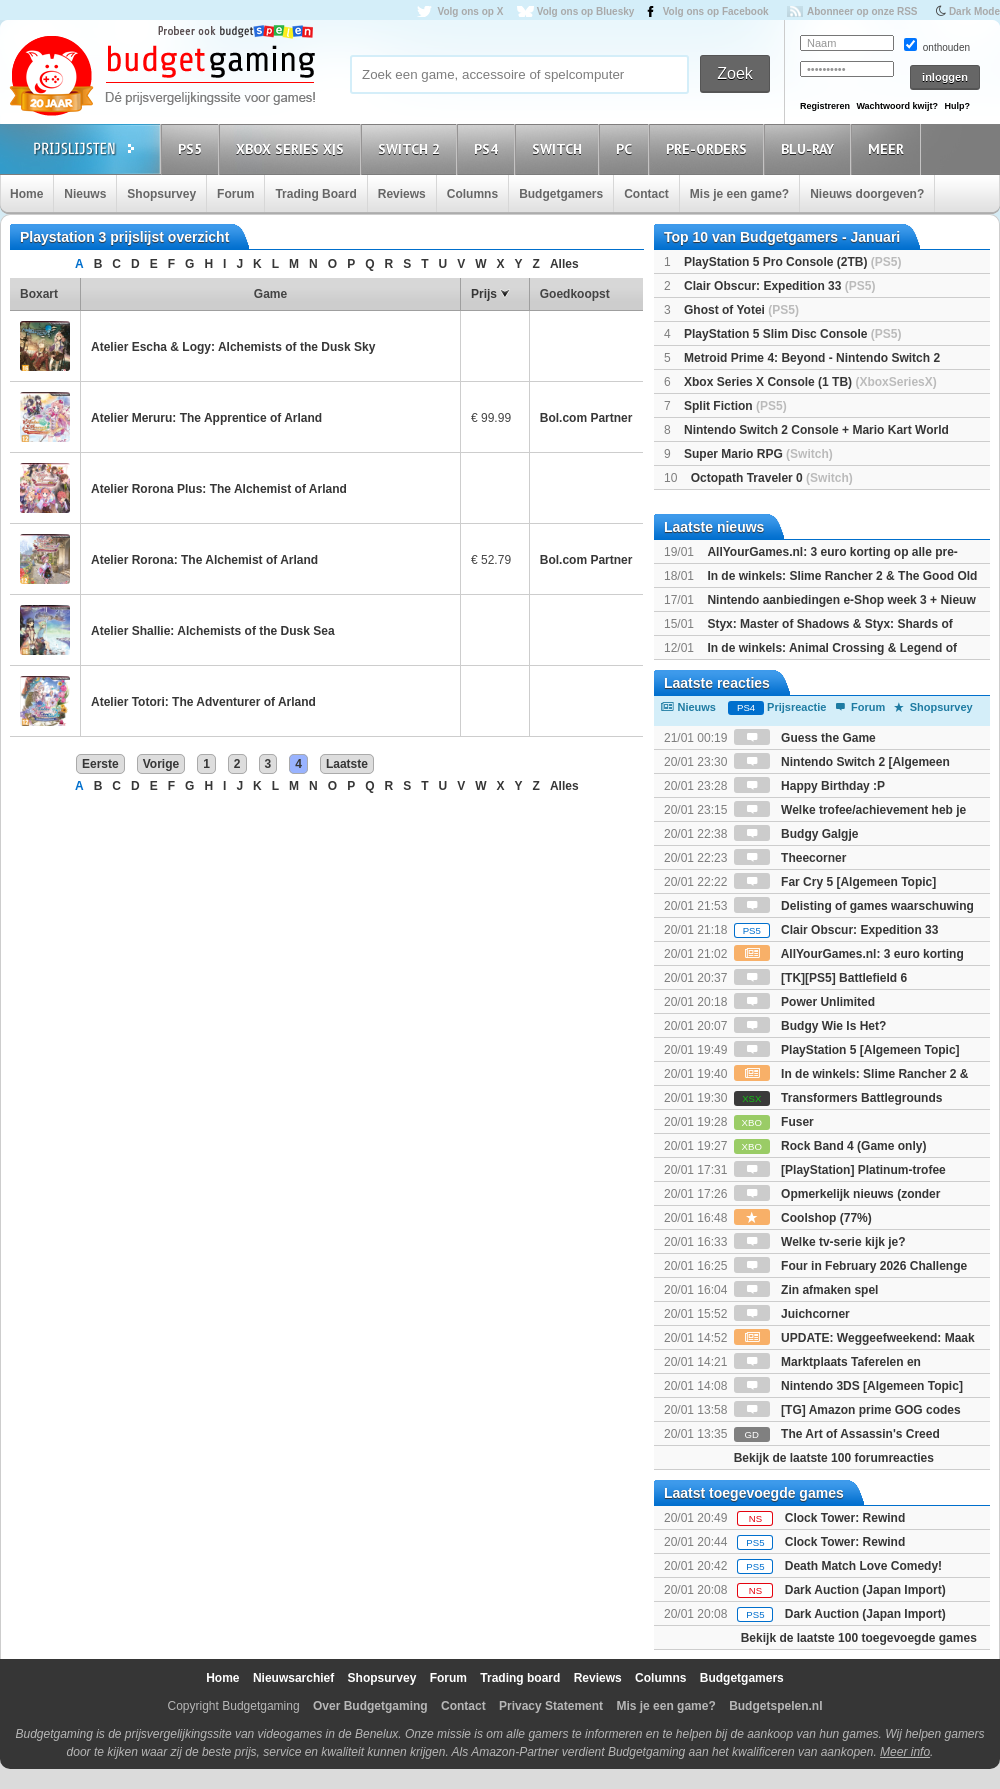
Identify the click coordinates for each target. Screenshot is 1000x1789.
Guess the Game (805, 738)
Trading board (520, 1678)
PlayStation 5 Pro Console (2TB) (792, 262)
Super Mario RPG (758, 454)
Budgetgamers (561, 194)
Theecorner (790, 858)
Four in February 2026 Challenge (850, 1266)
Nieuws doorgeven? (867, 194)
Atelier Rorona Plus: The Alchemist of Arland (219, 489)
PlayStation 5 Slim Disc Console (792, 334)
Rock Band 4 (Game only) (830, 1146)
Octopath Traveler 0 (772, 478)
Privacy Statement (551, 1706)
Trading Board (315, 194)
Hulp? (957, 106)
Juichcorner (792, 1314)
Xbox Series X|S (293, 148)
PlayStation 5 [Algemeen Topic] (847, 1050)
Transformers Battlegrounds (838, 1098)
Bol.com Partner (586, 418)
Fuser (774, 1122)
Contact (646, 194)
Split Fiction (735, 406)
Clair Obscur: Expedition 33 (779, 286)
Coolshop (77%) (803, 1218)
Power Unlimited (804, 1002)
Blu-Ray (810, 148)
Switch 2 (412, 148)
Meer (889, 148)
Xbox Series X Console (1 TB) (810, 382)
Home (26, 194)
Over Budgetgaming (370, 1706)
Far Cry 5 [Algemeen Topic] (835, 882)
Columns (472, 194)
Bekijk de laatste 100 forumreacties (834, 1458)
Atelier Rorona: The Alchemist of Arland (204, 560)
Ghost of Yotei (741, 310)
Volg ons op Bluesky (586, 11)
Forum (235, 194)
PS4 (489, 148)
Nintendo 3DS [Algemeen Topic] (848, 1386)
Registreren (825, 106)
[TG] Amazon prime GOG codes (847, 1410)
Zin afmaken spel (806, 1290)
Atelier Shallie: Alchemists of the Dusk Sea (213, 631)
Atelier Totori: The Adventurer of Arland (203, 702)
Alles (564, 264)
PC (627, 148)
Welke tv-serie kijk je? (820, 1242)
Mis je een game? (739, 194)
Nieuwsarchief (293, 1678)
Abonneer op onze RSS (862, 11)
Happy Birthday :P (809, 786)
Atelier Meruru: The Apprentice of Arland (206, 418)
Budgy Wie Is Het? (810, 1026)
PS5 (193, 148)
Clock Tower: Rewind (845, 1518)
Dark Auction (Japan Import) (865, 1590)
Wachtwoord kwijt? (897, 106)
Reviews (402, 194)
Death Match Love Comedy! (863, 1566)
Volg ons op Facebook (716, 11)
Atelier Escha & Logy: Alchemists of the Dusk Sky (233, 347)
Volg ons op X (470, 11)
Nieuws (85, 194)
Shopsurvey (161, 194)
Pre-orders (709, 148)
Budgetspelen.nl (775, 1706)
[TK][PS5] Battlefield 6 (820, 978)
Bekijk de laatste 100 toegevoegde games (859, 1638)
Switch (560, 148)
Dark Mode (974, 11)
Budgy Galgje (796, 834)
